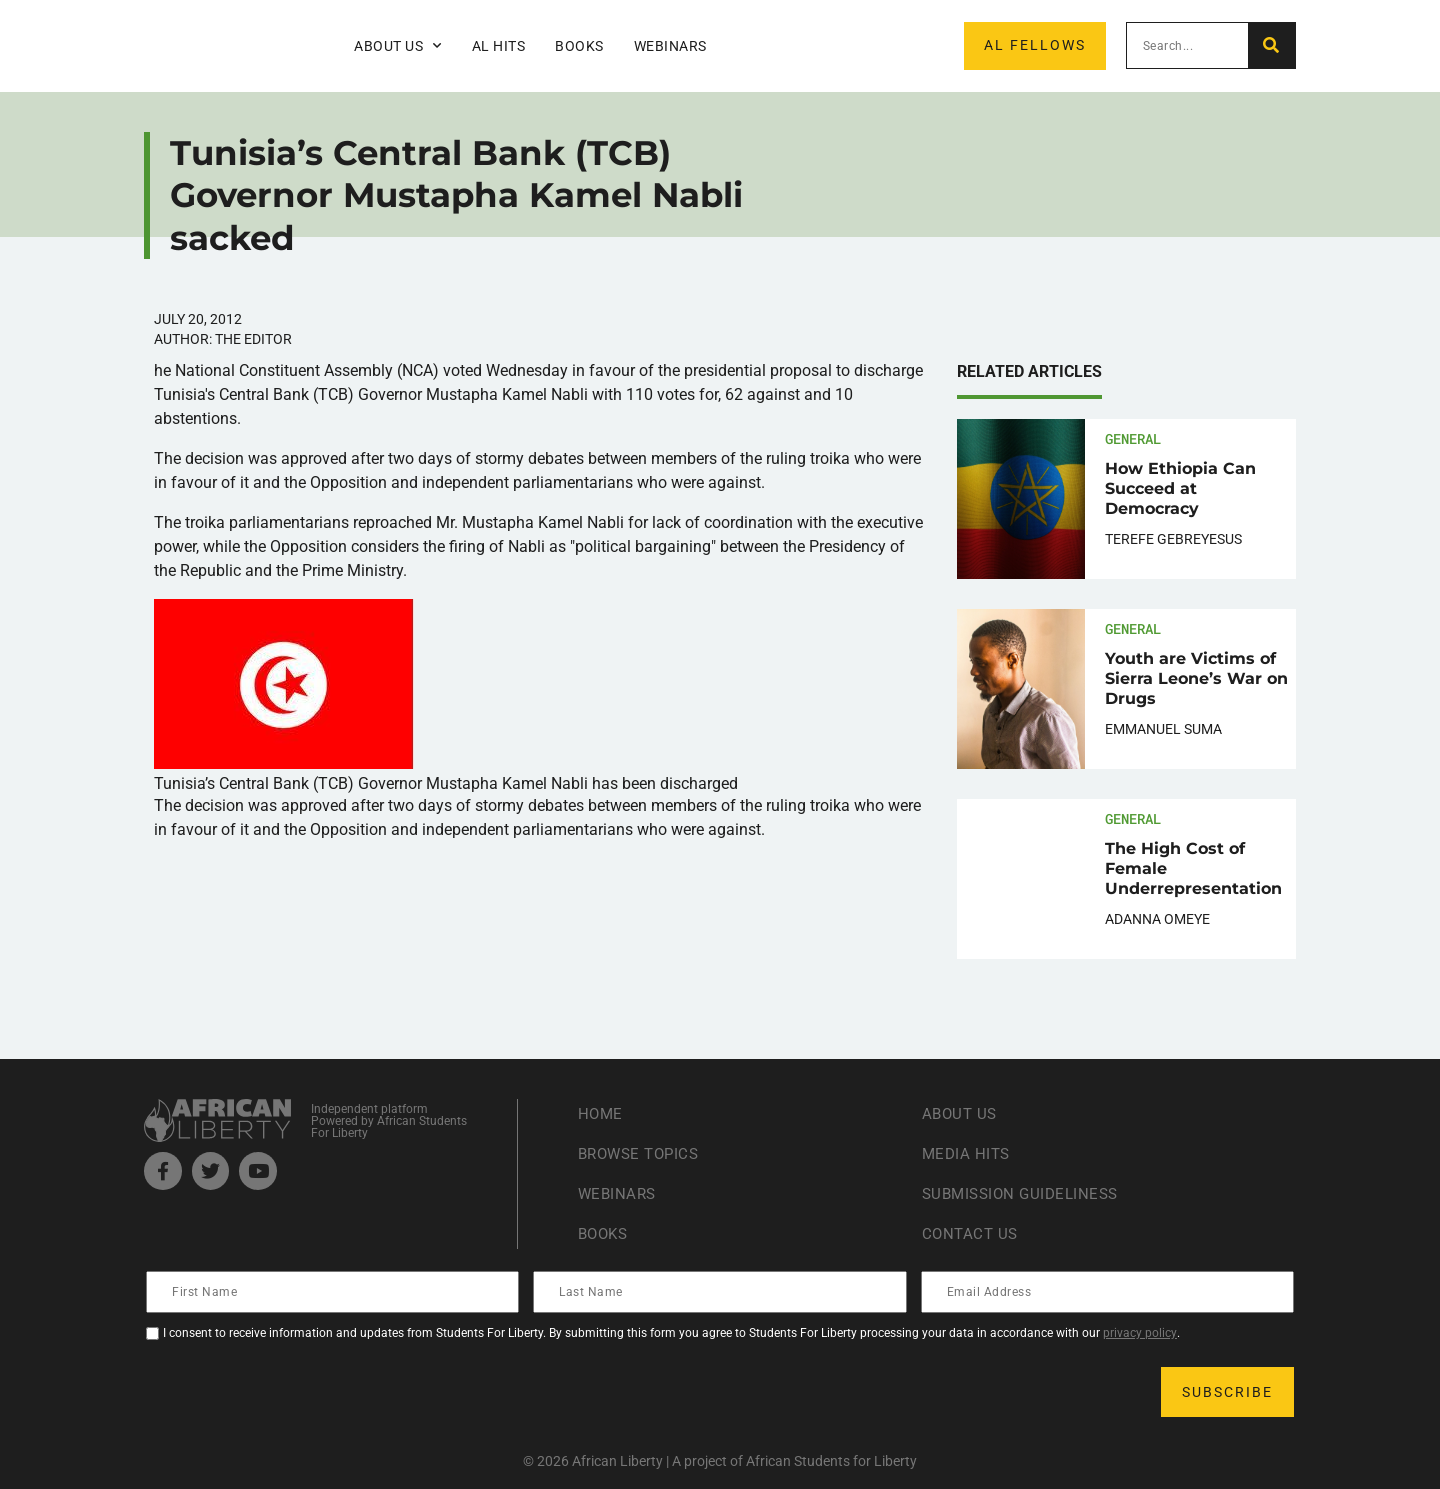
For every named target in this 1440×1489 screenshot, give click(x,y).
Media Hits (968, 1153)
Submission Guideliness (1025, 1193)
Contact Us (972, 1233)
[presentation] (300, 1392)
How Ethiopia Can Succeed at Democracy (1180, 488)
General (1133, 438)
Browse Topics (643, 1153)
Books (579, 46)
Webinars (670, 46)
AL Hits (499, 46)
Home (601, 1113)
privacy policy (1140, 1333)
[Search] (1271, 45)
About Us (398, 46)
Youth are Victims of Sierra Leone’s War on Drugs (1196, 678)
